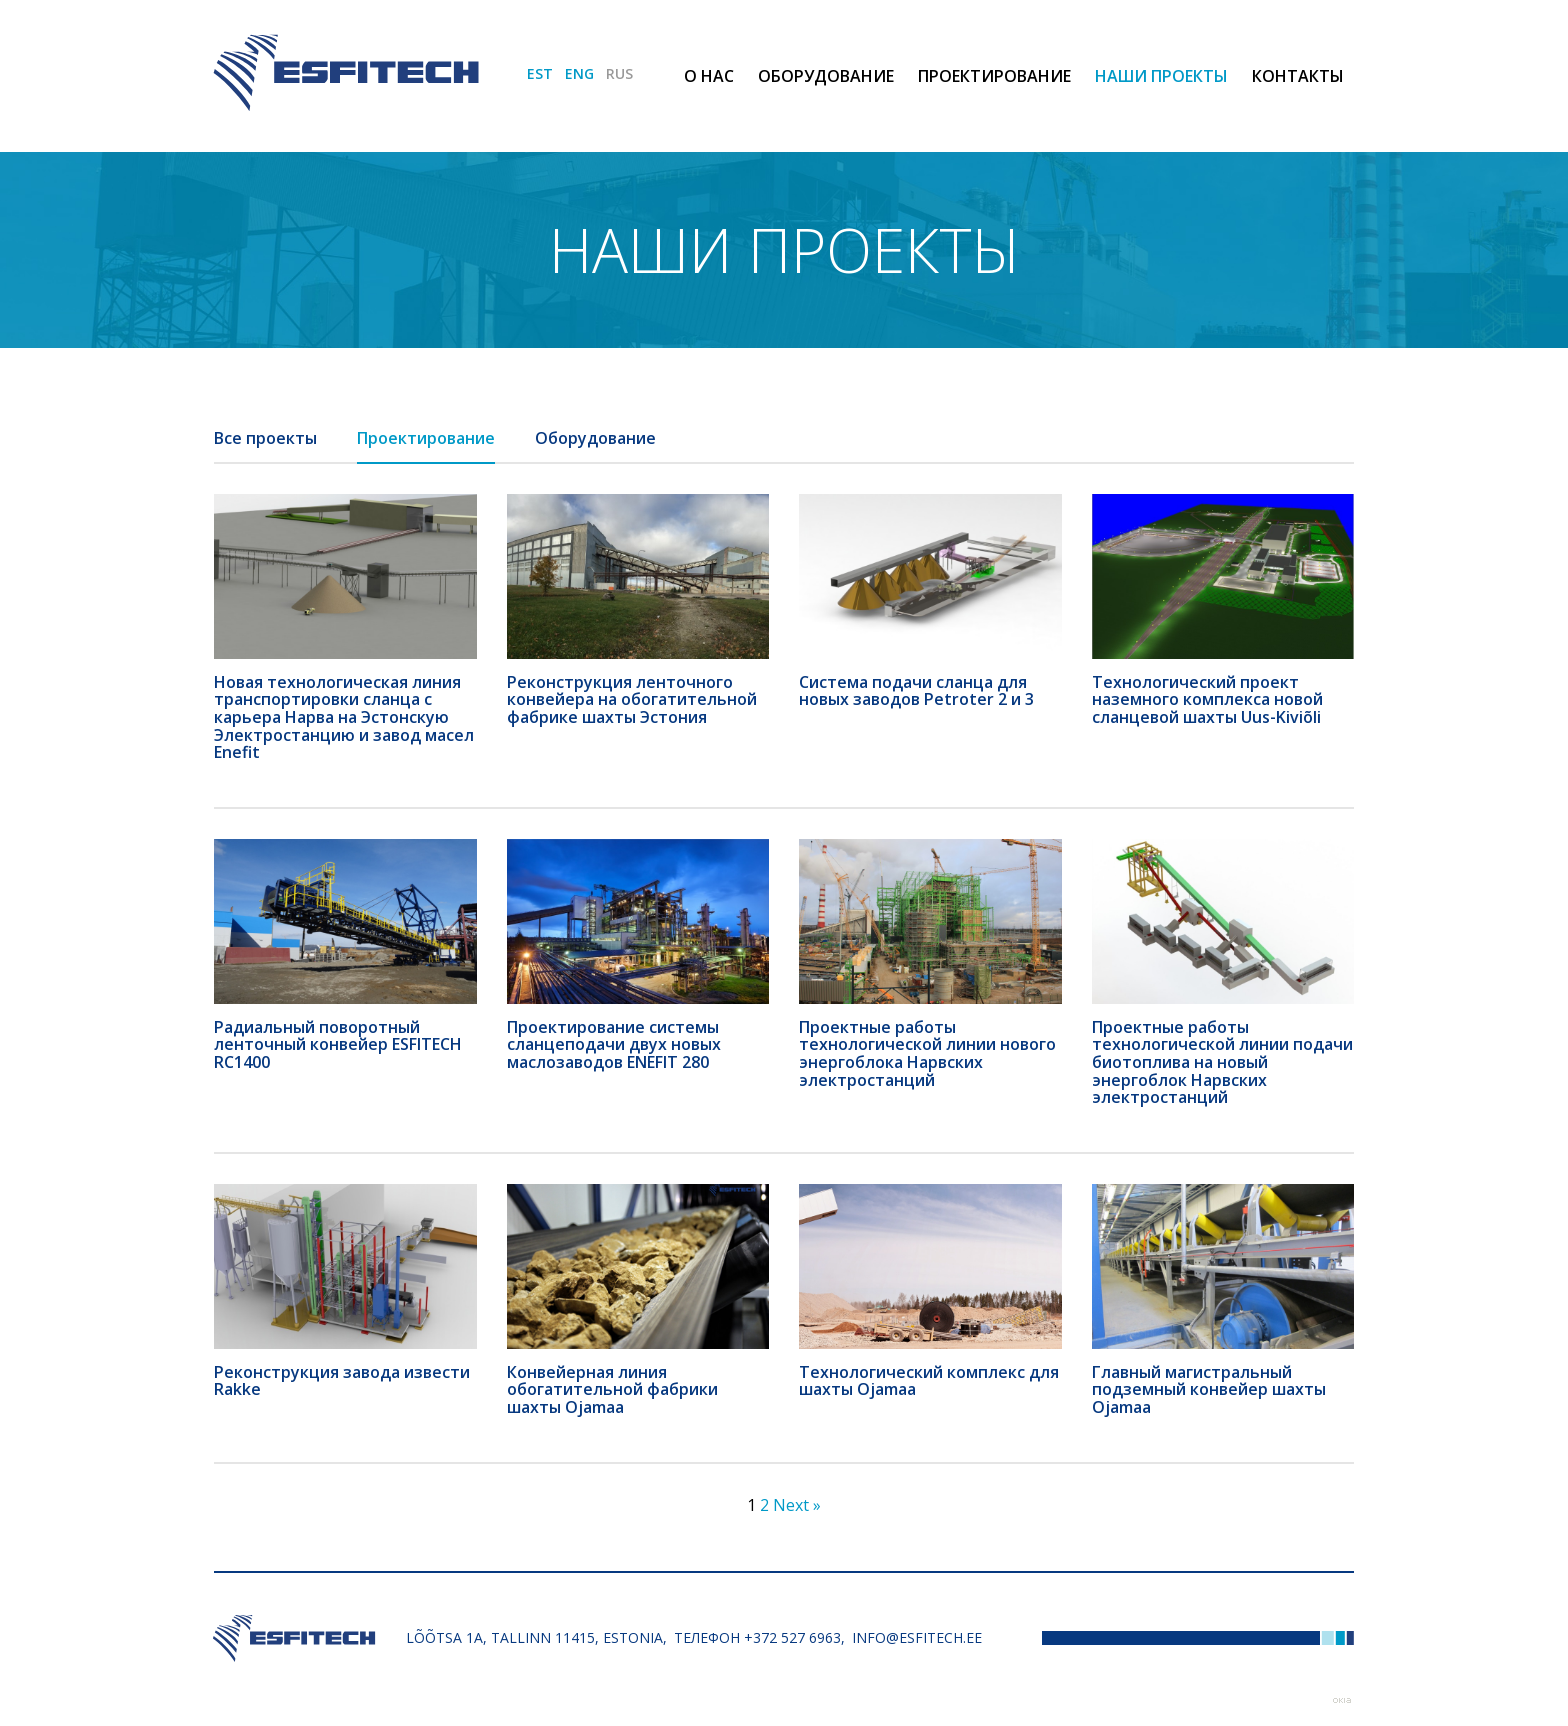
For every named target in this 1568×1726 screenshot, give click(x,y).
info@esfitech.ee (917, 1637)
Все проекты (265, 438)
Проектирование (994, 76)
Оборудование (826, 76)
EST (540, 73)
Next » (797, 1505)
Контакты (1298, 76)
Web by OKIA (1342, 1700)
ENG (579, 73)
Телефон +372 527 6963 (757, 1637)
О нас (709, 76)
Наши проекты (1161, 76)
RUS (619, 73)
